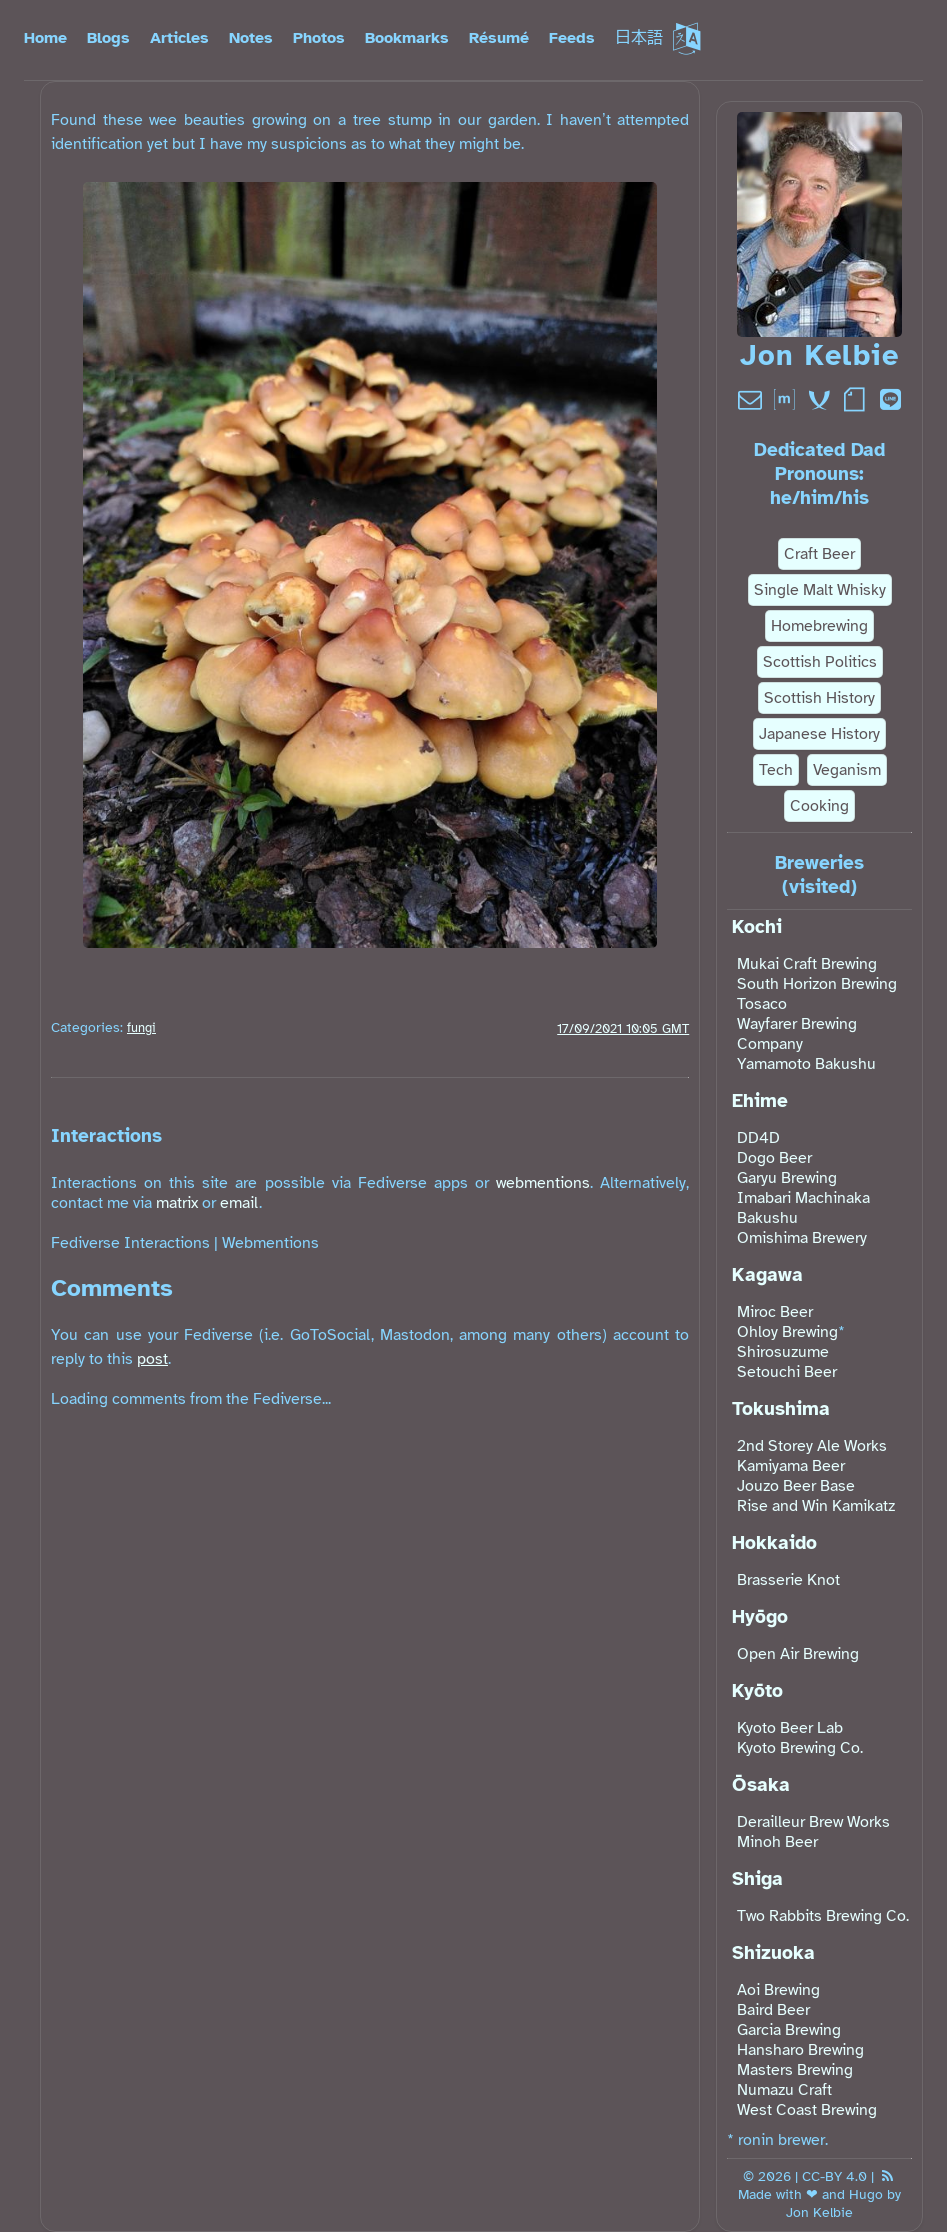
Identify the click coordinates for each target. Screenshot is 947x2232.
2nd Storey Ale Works (812, 1446)
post (152, 1359)
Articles (179, 38)
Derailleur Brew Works (813, 1822)
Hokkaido (774, 1543)
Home (45, 38)
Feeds (572, 38)
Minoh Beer (777, 1842)
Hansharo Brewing (800, 2050)
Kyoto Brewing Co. (800, 1748)
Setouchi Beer (787, 1372)
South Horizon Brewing (817, 984)
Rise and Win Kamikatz (816, 1506)
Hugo (866, 2194)
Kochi (757, 927)
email (239, 1203)
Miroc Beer (775, 1312)
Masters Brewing (795, 2070)
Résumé (499, 38)
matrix (177, 1203)
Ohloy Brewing (787, 1332)
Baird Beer (773, 2010)
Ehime (760, 1101)
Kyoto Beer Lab (790, 1728)
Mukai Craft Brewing (807, 964)
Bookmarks (407, 38)
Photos (319, 38)
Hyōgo (760, 1617)
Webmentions (270, 1243)
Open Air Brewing (798, 1654)
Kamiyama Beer (791, 1466)
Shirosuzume (783, 1352)
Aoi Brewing (778, 1990)
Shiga (757, 1879)
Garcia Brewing (789, 2030)
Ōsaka (761, 1785)
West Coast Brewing (807, 2110)
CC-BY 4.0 (834, 2176)
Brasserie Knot (788, 1580)
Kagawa (767, 1275)
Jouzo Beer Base (796, 1486)
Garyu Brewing (787, 1178)
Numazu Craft (784, 2090)
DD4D (758, 1138)
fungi (141, 1028)
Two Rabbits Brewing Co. (823, 1916)
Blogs (108, 38)
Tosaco (762, 1004)
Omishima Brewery (802, 1238)
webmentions (543, 1183)
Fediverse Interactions (130, 1243)
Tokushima (781, 1409)
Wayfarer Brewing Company (797, 1034)
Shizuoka (773, 1953)
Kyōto (757, 1691)
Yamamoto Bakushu (806, 1064)
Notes (251, 38)
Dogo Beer (774, 1158)
